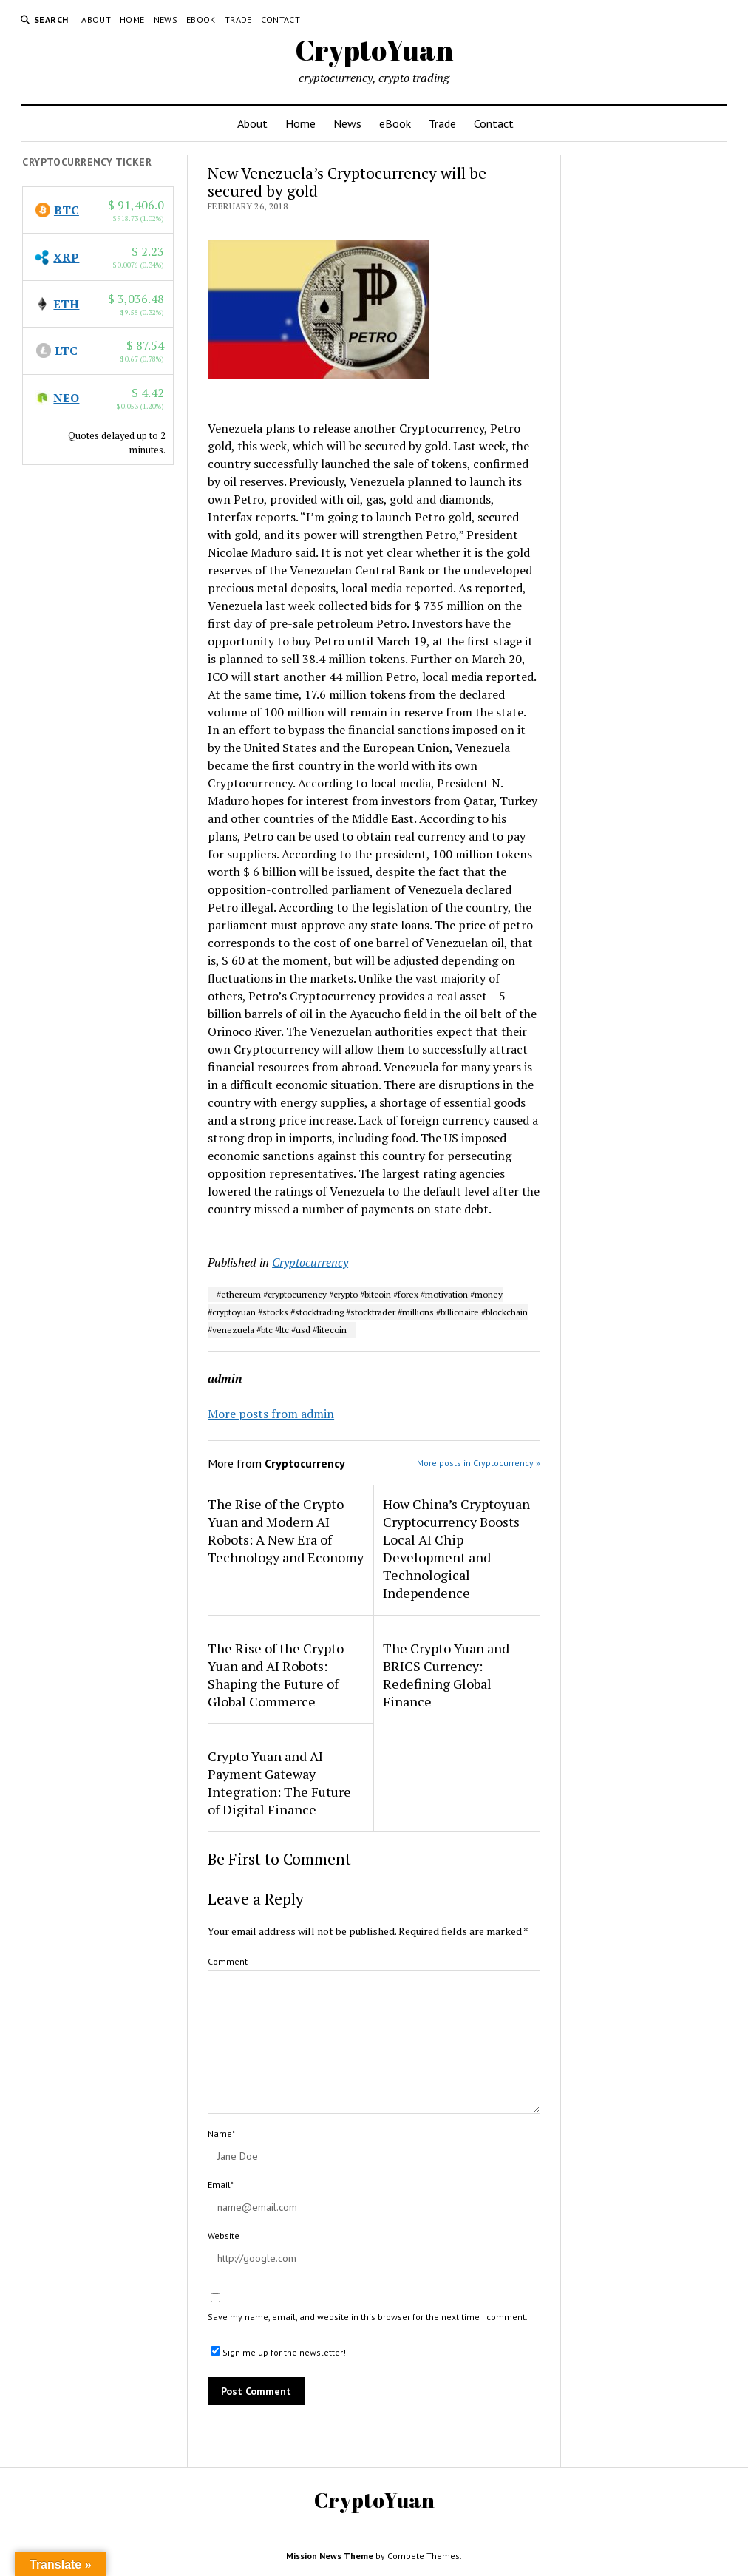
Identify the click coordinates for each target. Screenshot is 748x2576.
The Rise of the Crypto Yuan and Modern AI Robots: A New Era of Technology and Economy (286, 1530)
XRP (66, 257)
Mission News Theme (329, 2555)
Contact (281, 19)
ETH (66, 304)
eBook (201, 19)
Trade (238, 19)
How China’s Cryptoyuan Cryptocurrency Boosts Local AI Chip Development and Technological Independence (456, 1548)
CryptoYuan (374, 50)
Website (223, 2235)
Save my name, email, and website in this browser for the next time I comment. (368, 2316)
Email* (221, 2184)
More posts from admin (271, 1414)
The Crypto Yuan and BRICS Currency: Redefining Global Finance (446, 1674)
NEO (66, 398)
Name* (221, 2133)
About (96, 19)
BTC (66, 210)
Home (132, 19)
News (165, 19)
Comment (228, 1961)
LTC (66, 350)
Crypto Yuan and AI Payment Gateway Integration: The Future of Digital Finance (279, 1782)
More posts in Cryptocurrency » (478, 1462)
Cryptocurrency (310, 1262)
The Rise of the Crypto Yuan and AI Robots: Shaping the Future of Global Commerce (276, 1674)
